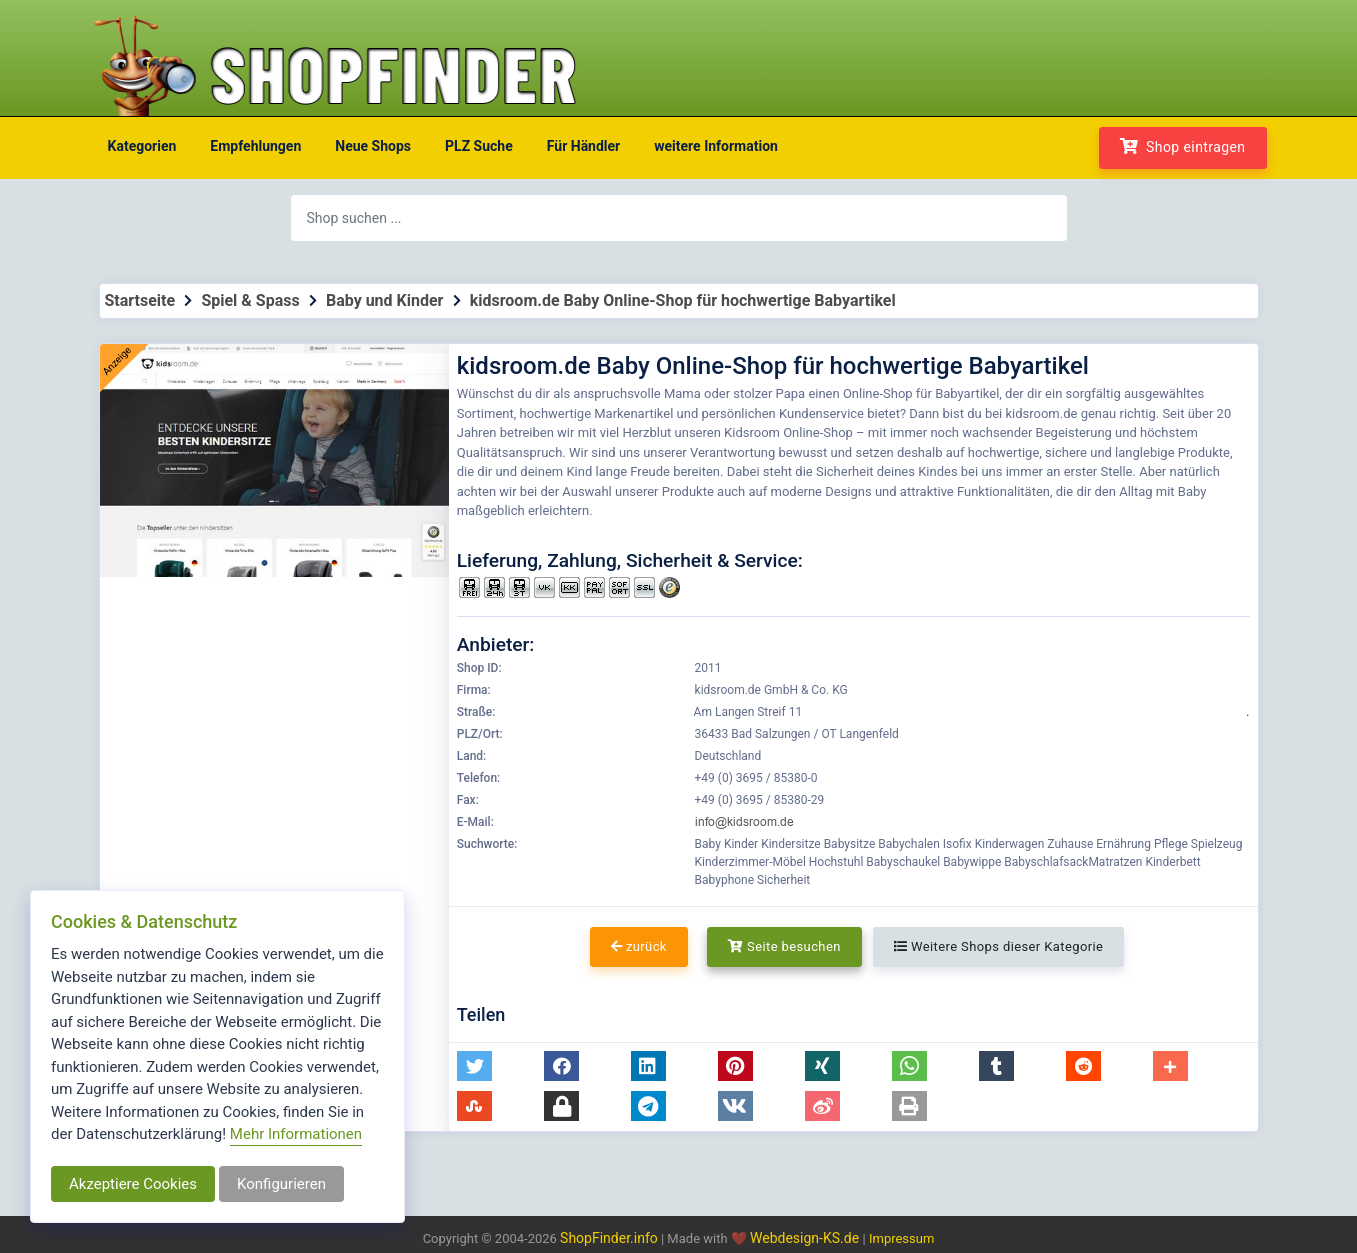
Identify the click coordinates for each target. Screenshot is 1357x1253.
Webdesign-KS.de (806, 1238)
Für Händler (583, 146)
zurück (639, 946)
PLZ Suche (479, 146)
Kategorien (142, 146)
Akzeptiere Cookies (133, 1184)
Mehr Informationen (296, 1134)
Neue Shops (373, 146)
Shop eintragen (1183, 146)
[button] (474, 1066)
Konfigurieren (281, 1184)
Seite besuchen (784, 946)
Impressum (901, 1238)
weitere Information (716, 146)
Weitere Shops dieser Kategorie (998, 946)
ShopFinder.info (609, 1238)
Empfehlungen (255, 146)
